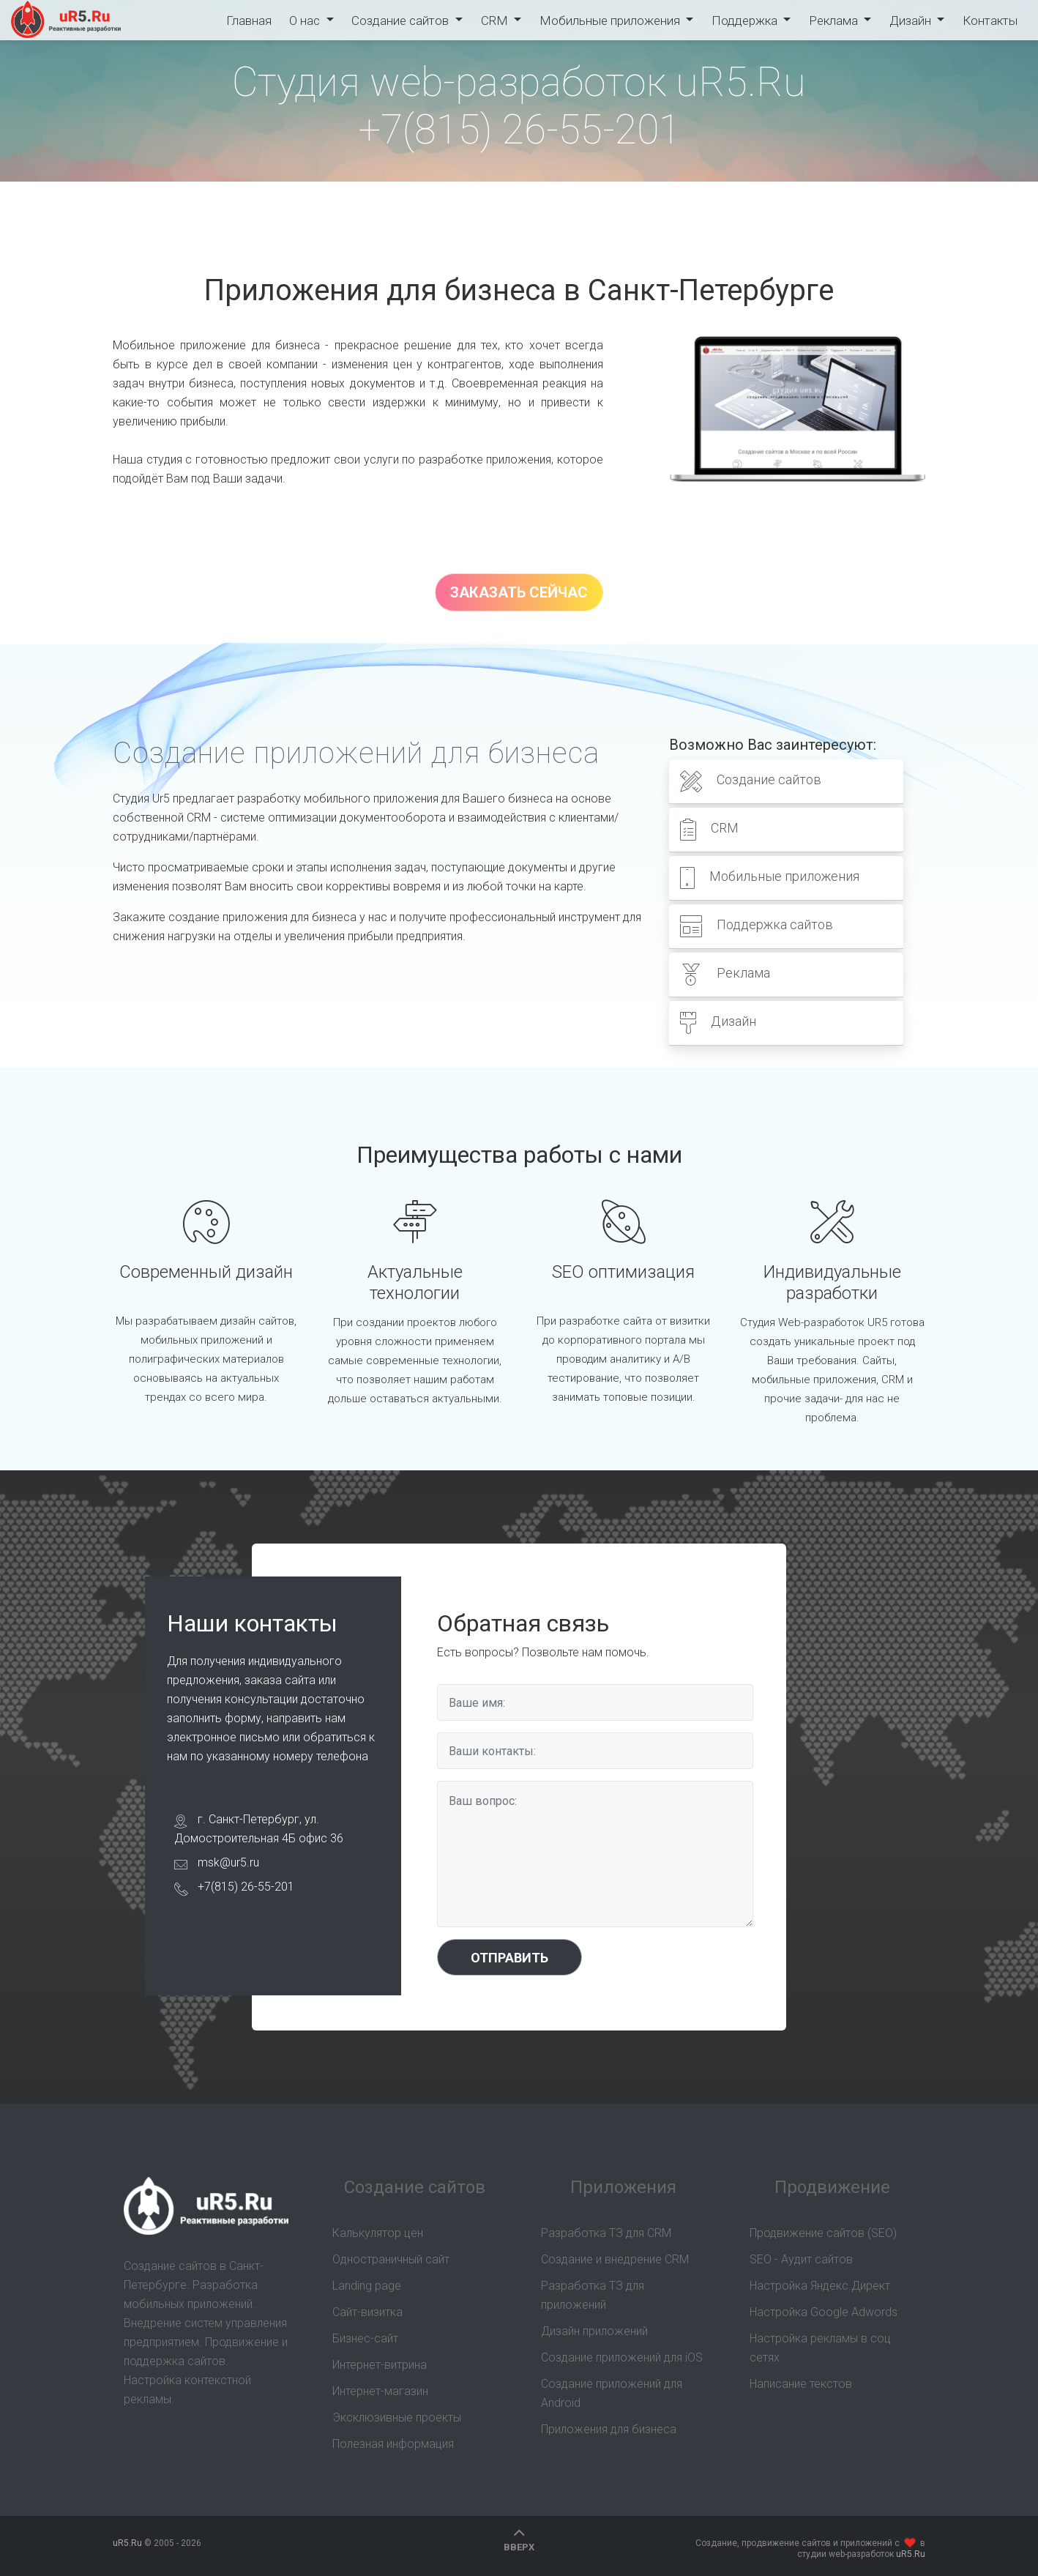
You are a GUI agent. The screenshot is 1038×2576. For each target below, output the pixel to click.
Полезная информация (393, 2444)
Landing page (366, 2286)
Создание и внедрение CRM (615, 2259)
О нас (307, 20)
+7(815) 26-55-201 (519, 129)
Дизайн (911, 20)
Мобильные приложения (611, 20)
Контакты (989, 20)
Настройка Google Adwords (823, 2312)
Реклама (834, 20)
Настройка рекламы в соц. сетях (822, 2347)
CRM (496, 20)
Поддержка (745, 20)
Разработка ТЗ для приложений (592, 2295)
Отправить (509, 1957)
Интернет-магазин (380, 2391)
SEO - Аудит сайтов (801, 2259)
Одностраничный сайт (390, 2259)
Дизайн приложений (594, 2331)
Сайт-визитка (367, 2312)
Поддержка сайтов (756, 926)
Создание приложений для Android (611, 2393)
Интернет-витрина (379, 2365)
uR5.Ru (67, 20)
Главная (249, 20)
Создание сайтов (402, 20)
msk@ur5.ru (228, 1862)
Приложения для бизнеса (608, 2429)
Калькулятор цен (377, 2233)
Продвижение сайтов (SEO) (823, 2233)
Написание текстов (801, 2384)
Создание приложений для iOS (622, 2357)
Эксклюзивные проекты (396, 2417)
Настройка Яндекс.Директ (820, 2286)
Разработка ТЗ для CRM (606, 2233)
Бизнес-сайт (365, 2338)
